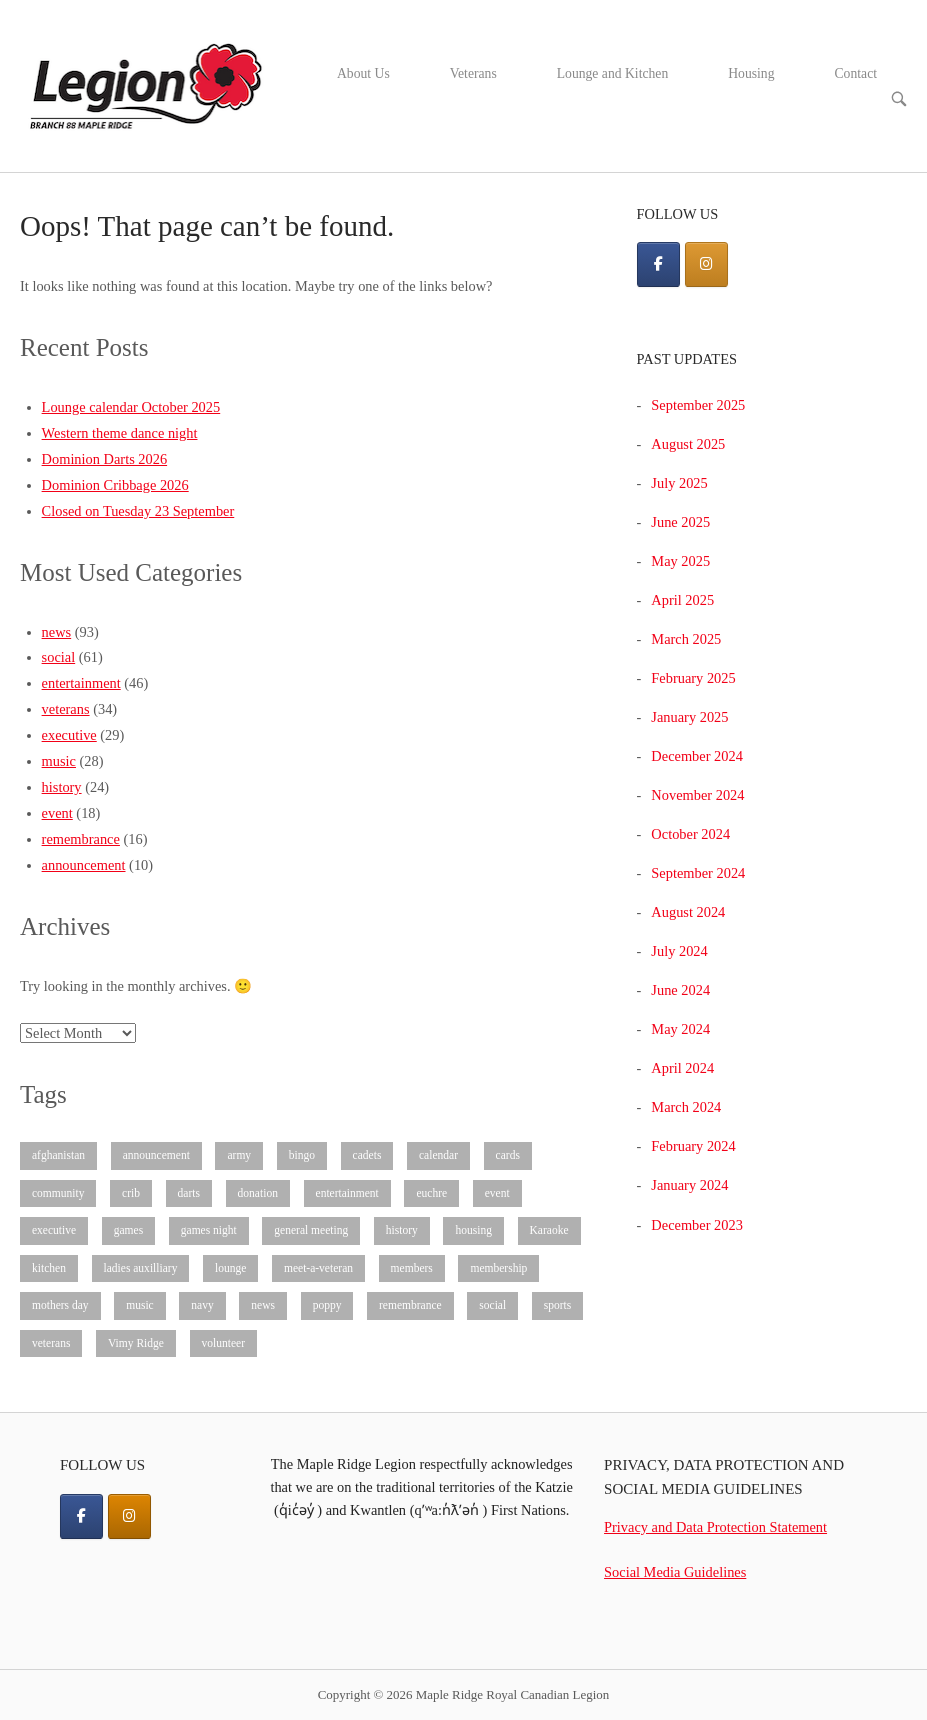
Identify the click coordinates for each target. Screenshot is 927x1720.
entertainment (81, 683)
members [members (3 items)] (412, 1268)
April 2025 (682, 600)
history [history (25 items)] (402, 1230)
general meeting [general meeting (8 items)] (311, 1230)
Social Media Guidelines (675, 1572)
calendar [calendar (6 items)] (438, 1155)
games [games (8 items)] (128, 1230)
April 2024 (682, 1068)
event (57, 813)
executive (69, 735)
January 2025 (689, 717)
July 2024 (679, 951)
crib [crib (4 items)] (131, 1193)
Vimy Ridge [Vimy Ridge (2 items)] (136, 1343)
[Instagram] (129, 1516)
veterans (66, 709)
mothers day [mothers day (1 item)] (60, 1305)
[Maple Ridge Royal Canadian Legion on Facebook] (658, 264)
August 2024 (688, 912)
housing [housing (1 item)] (473, 1230)
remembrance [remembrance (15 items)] (410, 1305)
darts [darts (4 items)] (189, 1193)
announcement (84, 865)
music (59, 761)
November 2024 (697, 795)
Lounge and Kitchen (613, 73)
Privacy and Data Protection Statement (715, 1527)
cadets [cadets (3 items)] (367, 1155)
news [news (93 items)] (263, 1305)
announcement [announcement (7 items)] (156, 1155)
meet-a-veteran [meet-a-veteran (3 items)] (318, 1268)
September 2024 (698, 873)
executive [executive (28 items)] (54, 1230)
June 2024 (680, 990)
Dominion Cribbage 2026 (115, 485)
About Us (363, 73)
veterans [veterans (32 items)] (51, 1343)
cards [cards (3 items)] (508, 1155)
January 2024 (689, 1185)
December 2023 (697, 1225)
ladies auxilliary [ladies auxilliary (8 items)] (141, 1268)
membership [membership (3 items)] (498, 1268)
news (57, 632)
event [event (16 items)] (497, 1193)
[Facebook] (81, 1516)
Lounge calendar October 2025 (131, 407)
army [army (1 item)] (239, 1155)
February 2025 (693, 678)
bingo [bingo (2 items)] (302, 1155)
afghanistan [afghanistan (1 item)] (58, 1155)
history (62, 787)
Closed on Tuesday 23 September (138, 511)
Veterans (473, 73)
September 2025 (698, 405)
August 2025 (688, 444)
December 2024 (697, 756)
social (59, 657)
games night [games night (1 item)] (209, 1230)
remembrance (81, 839)
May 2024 (680, 1029)
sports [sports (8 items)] (558, 1305)
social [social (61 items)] (492, 1305)
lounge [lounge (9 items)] (230, 1268)
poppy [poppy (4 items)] (327, 1305)
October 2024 (690, 834)
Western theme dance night (120, 433)
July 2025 (679, 483)
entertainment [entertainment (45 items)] (347, 1193)
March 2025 (686, 639)
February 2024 (693, 1146)
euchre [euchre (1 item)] (431, 1193)
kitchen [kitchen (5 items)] (49, 1268)
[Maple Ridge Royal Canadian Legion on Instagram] (706, 264)
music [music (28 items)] (140, 1305)
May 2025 (680, 561)
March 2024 (686, 1107)
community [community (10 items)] (58, 1193)
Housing (751, 73)
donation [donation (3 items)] (258, 1193)
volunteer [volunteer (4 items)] (224, 1343)
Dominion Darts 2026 (105, 459)
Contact (856, 73)
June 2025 (680, 522)
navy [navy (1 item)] (202, 1305)
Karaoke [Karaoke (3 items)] (549, 1230)
